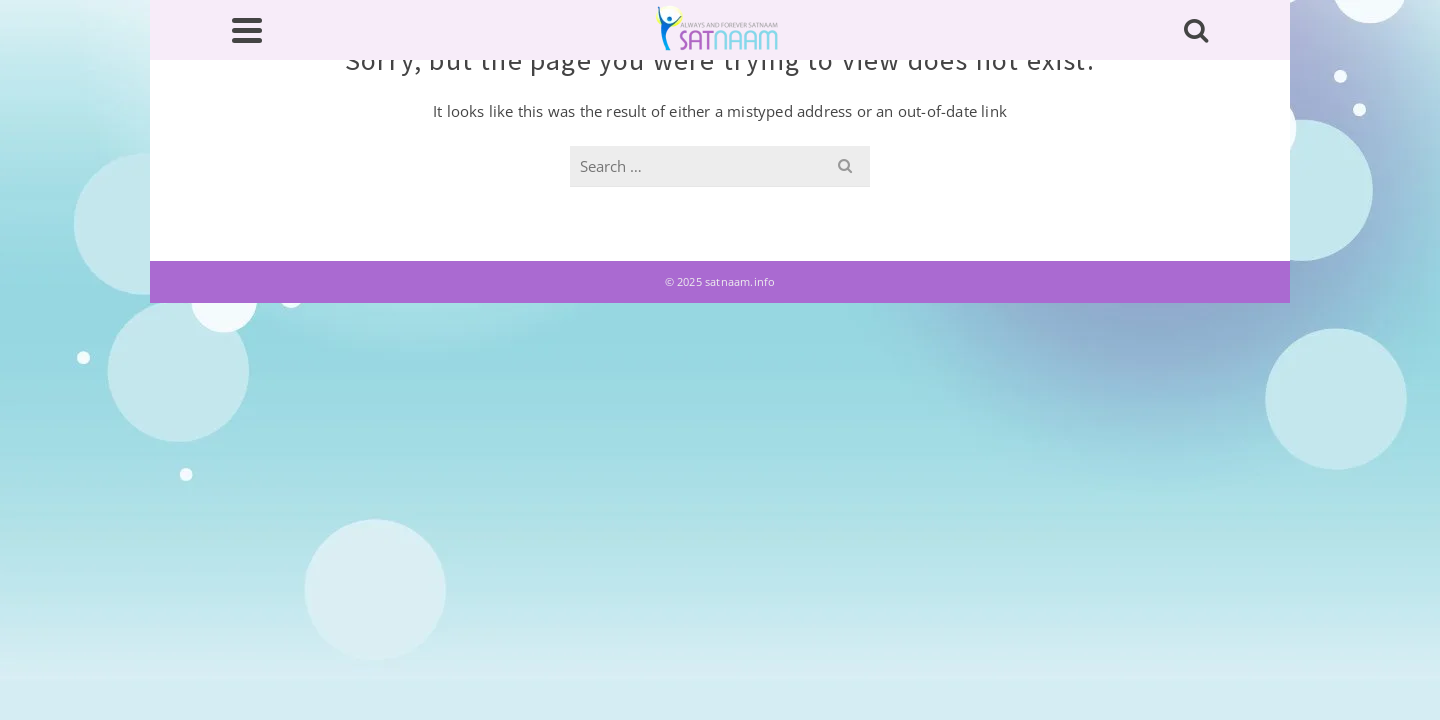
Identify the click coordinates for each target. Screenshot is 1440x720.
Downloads (1032, 193)
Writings (485, 181)
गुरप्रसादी (815, 193)
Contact (1160, 193)
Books (913, 193)
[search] (1072, 76)
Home (266, 193)
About (366, 181)
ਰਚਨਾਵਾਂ (717, 193)
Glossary (608, 193)
